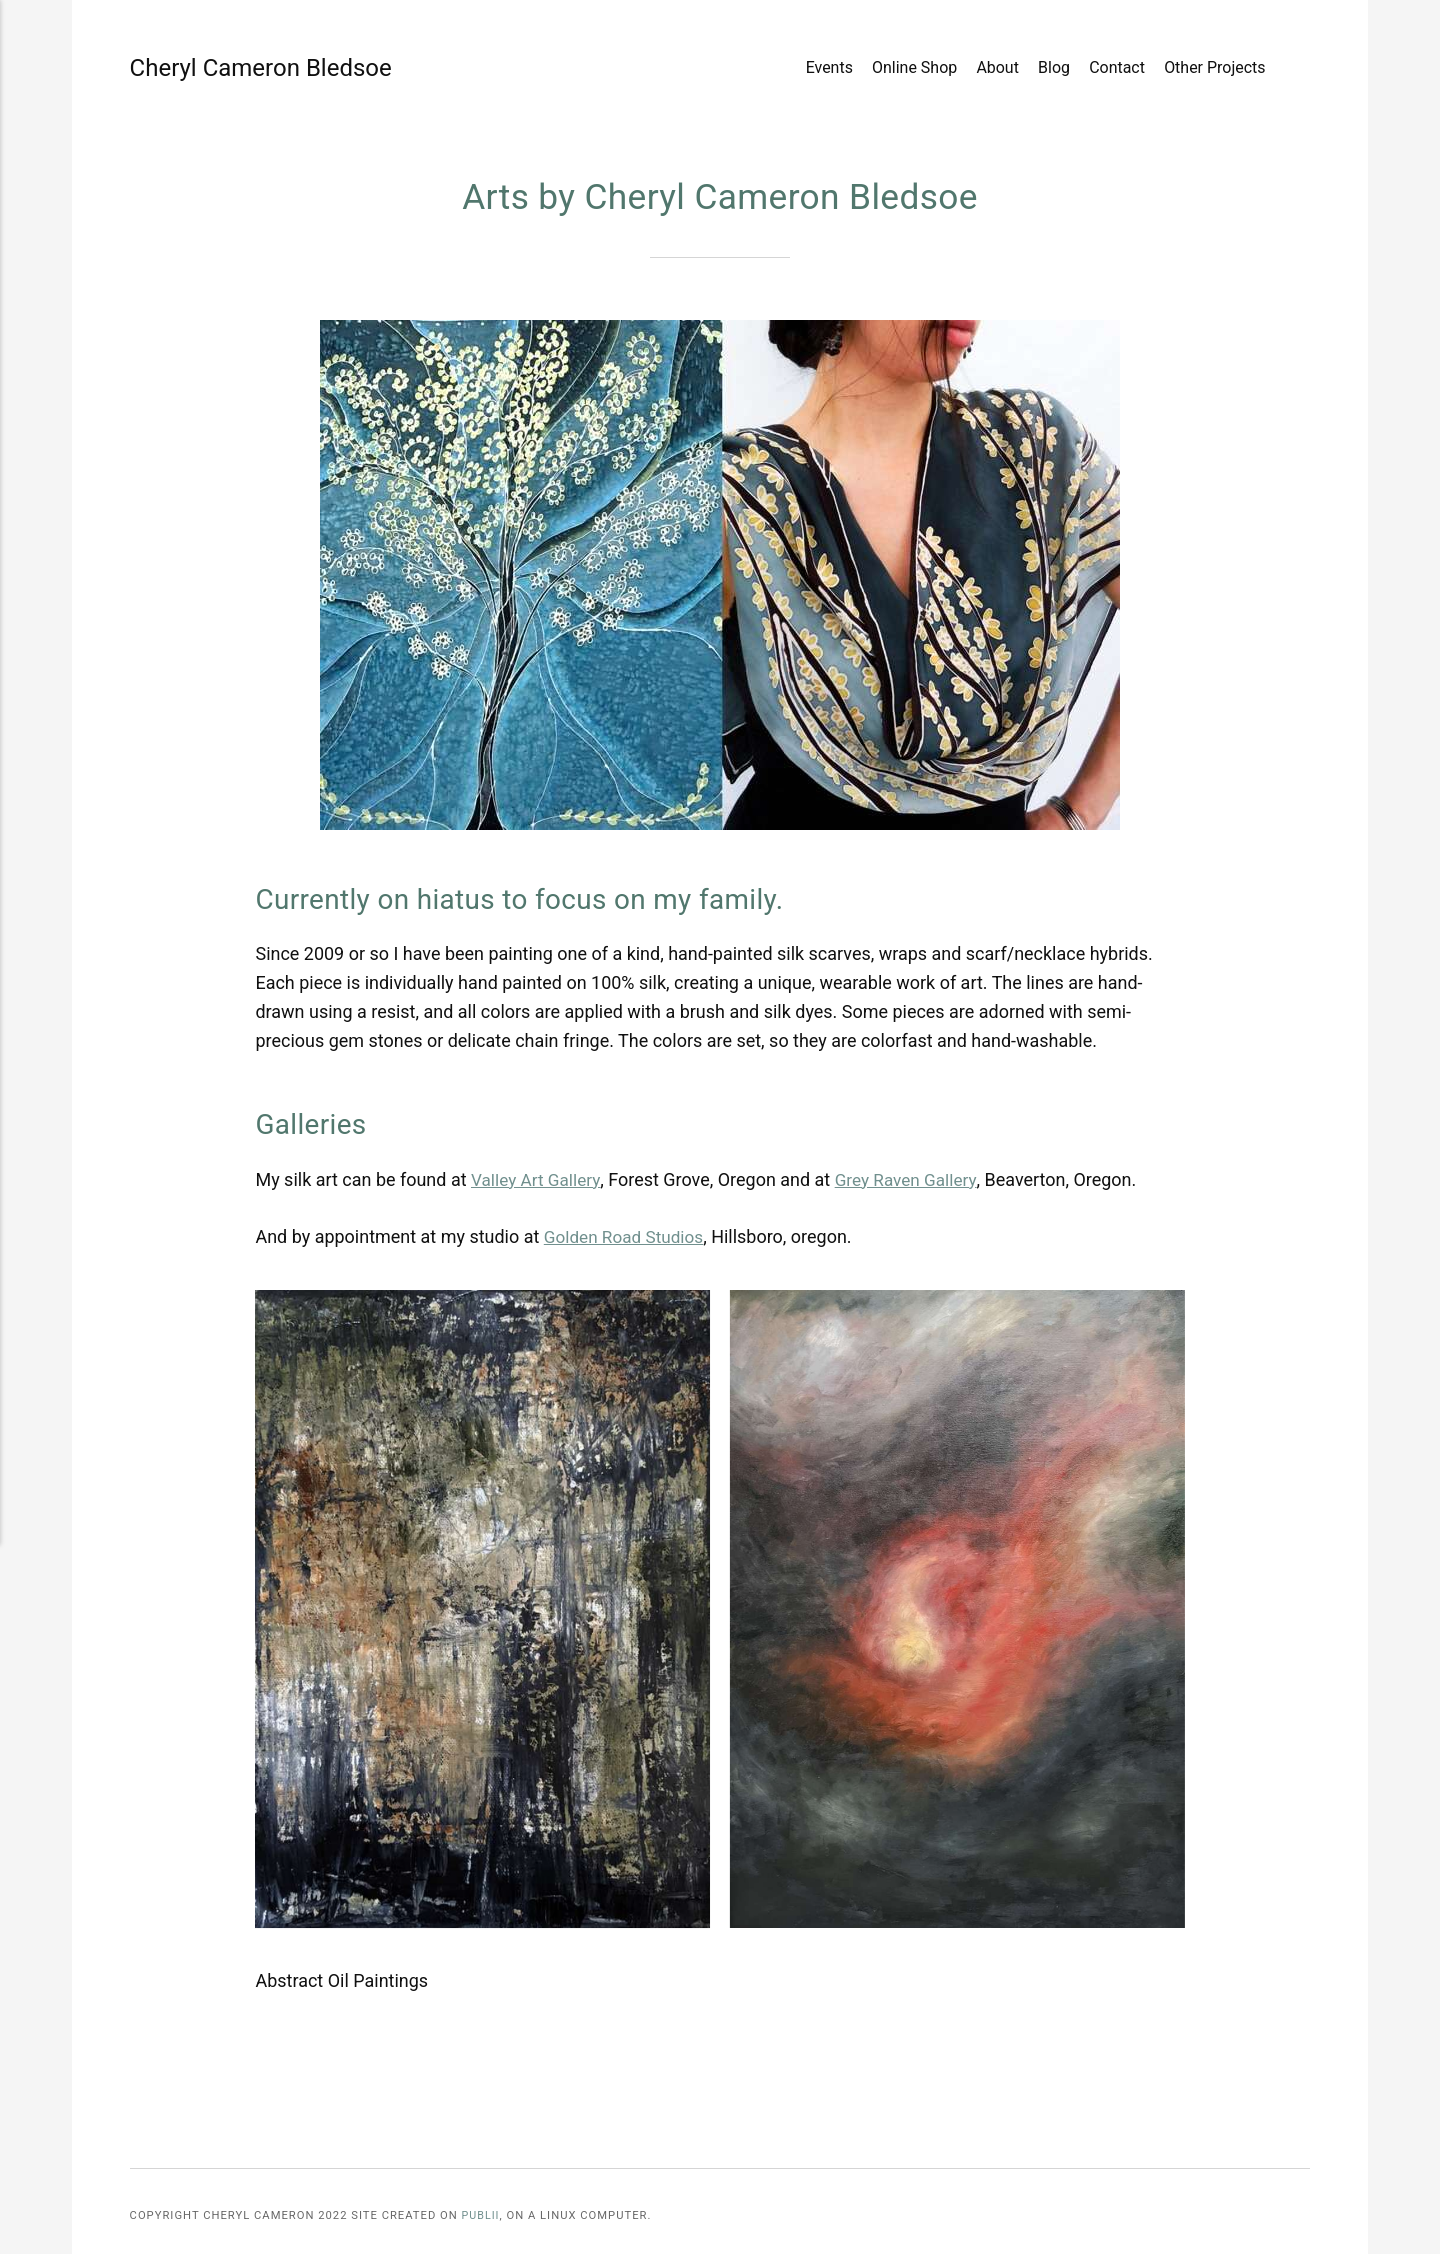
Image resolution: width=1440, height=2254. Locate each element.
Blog (1053, 68)
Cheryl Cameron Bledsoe (195, 67)
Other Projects (1213, 68)
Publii (482, 2215)
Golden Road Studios (627, 1236)
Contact (1116, 68)
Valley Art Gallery (538, 1179)
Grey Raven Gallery (914, 1179)
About (997, 68)
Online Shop (913, 68)
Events (828, 68)
